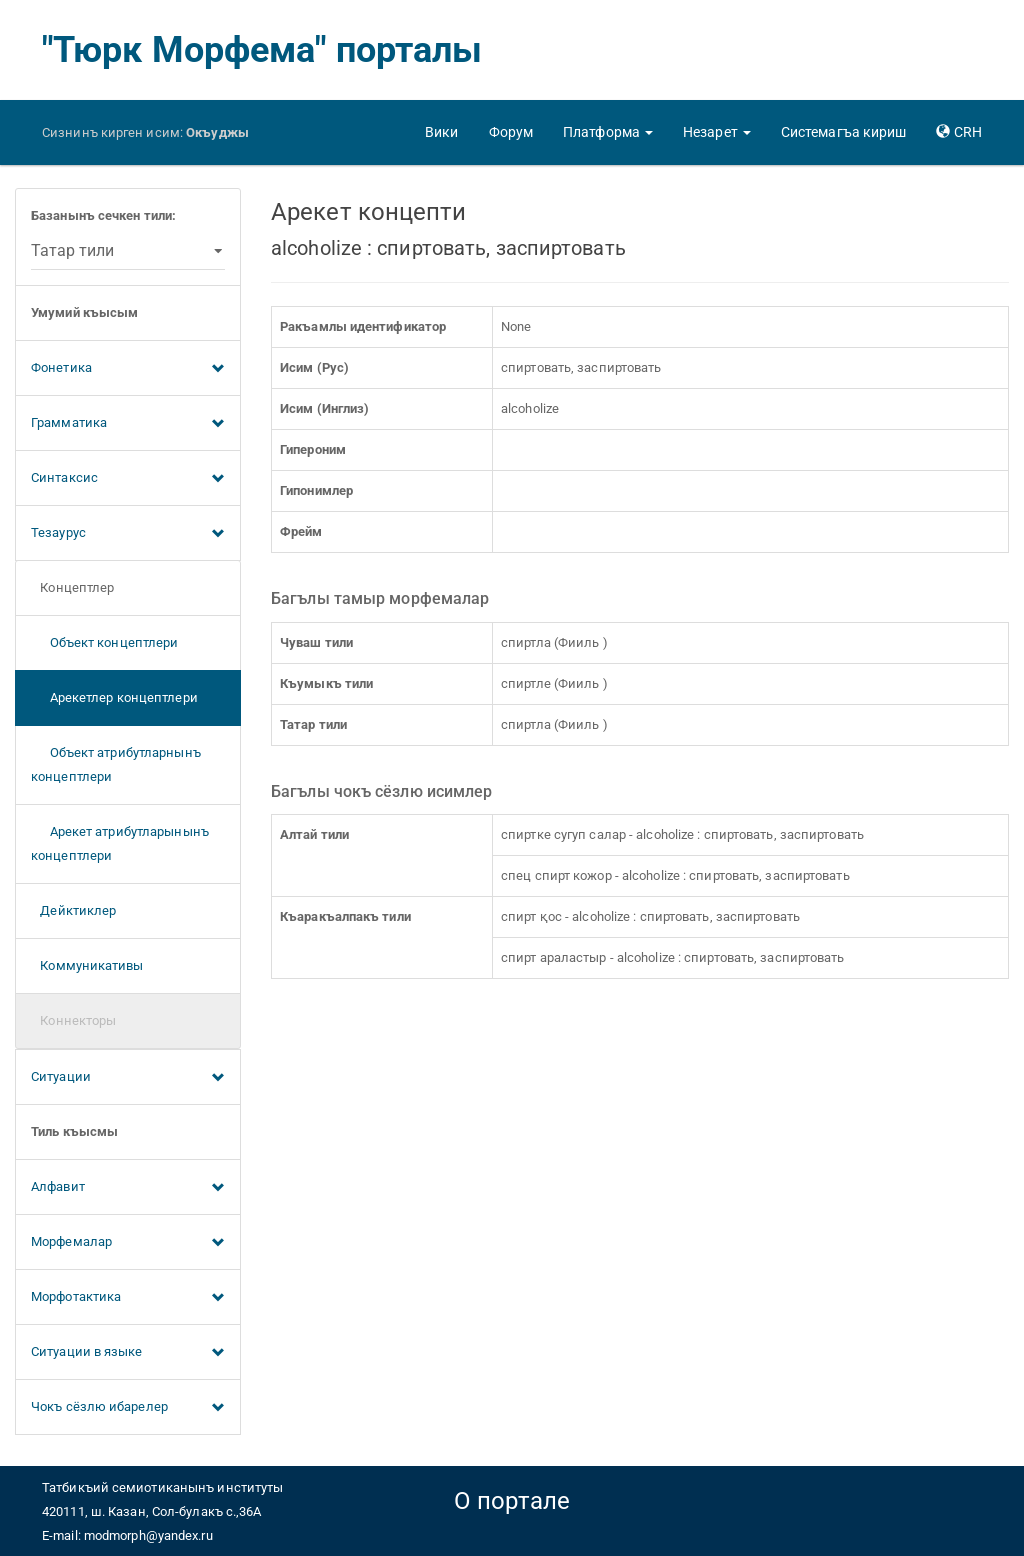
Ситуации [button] (128, 1078)
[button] (608, 132)
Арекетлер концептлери (114, 697)
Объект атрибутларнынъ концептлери (116, 764)
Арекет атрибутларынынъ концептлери (120, 843)
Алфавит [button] (128, 1188)
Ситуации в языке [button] (128, 1353)
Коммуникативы (87, 965)
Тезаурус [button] (128, 534)
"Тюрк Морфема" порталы (262, 50)
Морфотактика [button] (128, 1298)
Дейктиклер (73, 910)
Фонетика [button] (128, 369)
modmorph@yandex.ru (148, 1535)
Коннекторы (73, 1020)
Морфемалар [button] (128, 1243)
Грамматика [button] (128, 424)
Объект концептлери (104, 642)
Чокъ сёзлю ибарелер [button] (128, 1408)
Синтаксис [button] (128, 479)
